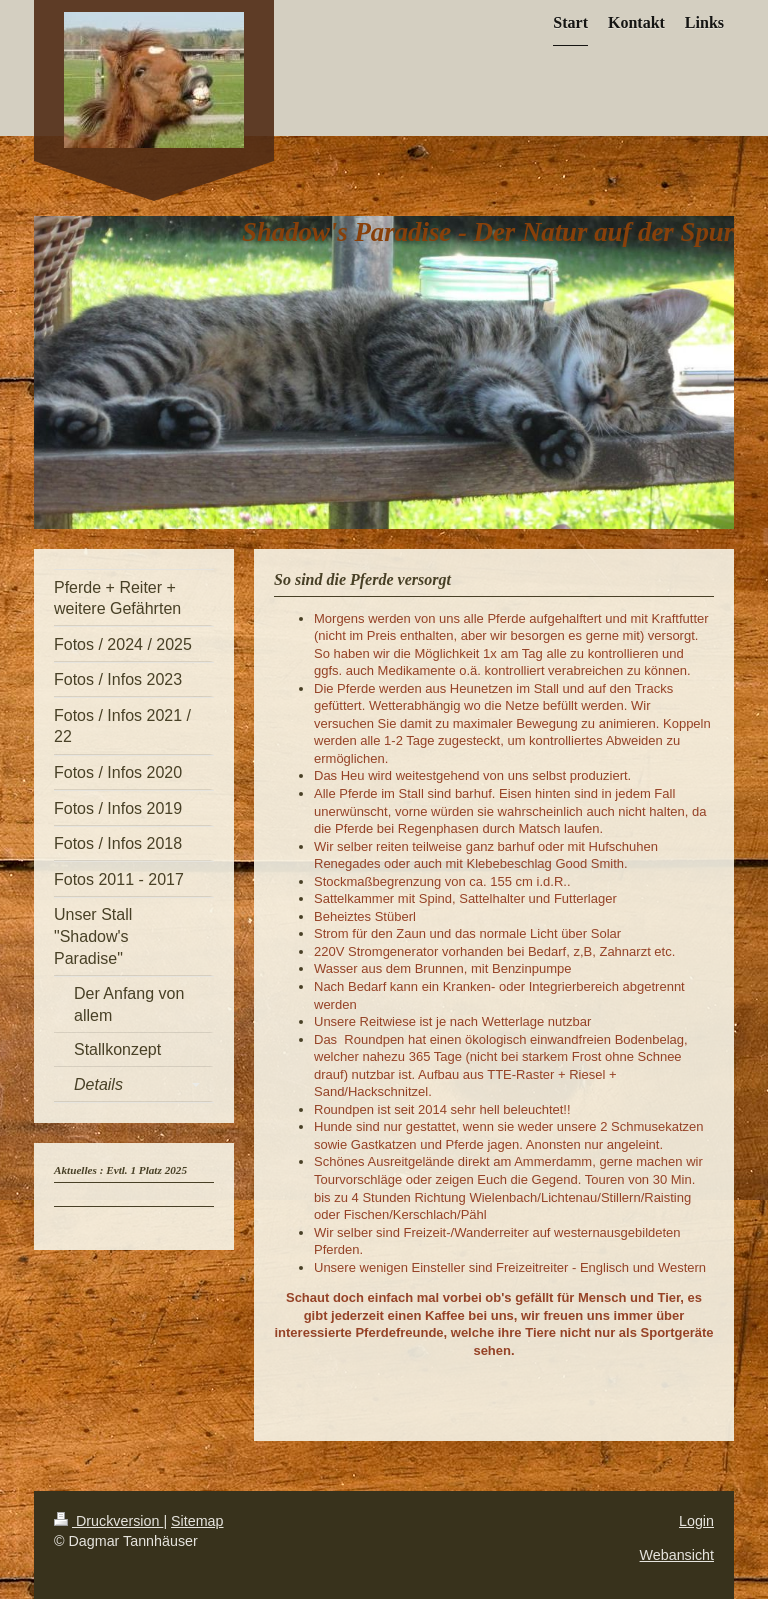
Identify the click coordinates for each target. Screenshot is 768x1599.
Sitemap (197, 1521)
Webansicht (677, 1555)
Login (696, 1521)
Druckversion (108, 1521)
